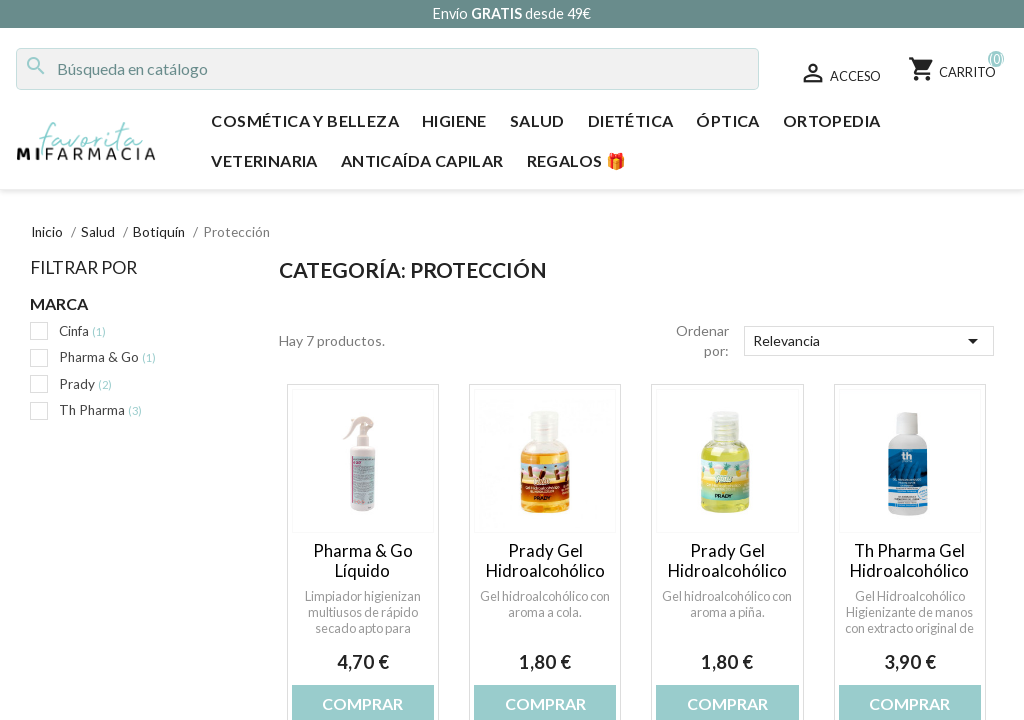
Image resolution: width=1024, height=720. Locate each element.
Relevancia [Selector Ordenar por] (869, 341)
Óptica (727, 120)
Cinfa (82, 331)
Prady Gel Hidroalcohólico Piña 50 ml (727, 570)
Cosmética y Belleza (305, 120)
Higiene (454, 120)
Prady (85, 384)
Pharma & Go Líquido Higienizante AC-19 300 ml (362, 579)
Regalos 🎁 (577, 160)
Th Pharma (100, 410)
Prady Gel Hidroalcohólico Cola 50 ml (545, 570)
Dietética (631, 120)
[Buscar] (387, 69)
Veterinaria (264, 160)
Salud (537, 120)
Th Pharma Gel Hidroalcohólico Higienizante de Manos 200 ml (909, 579)
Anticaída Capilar (422, 160)
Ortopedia (832, 120)
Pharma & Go (107, 357)
